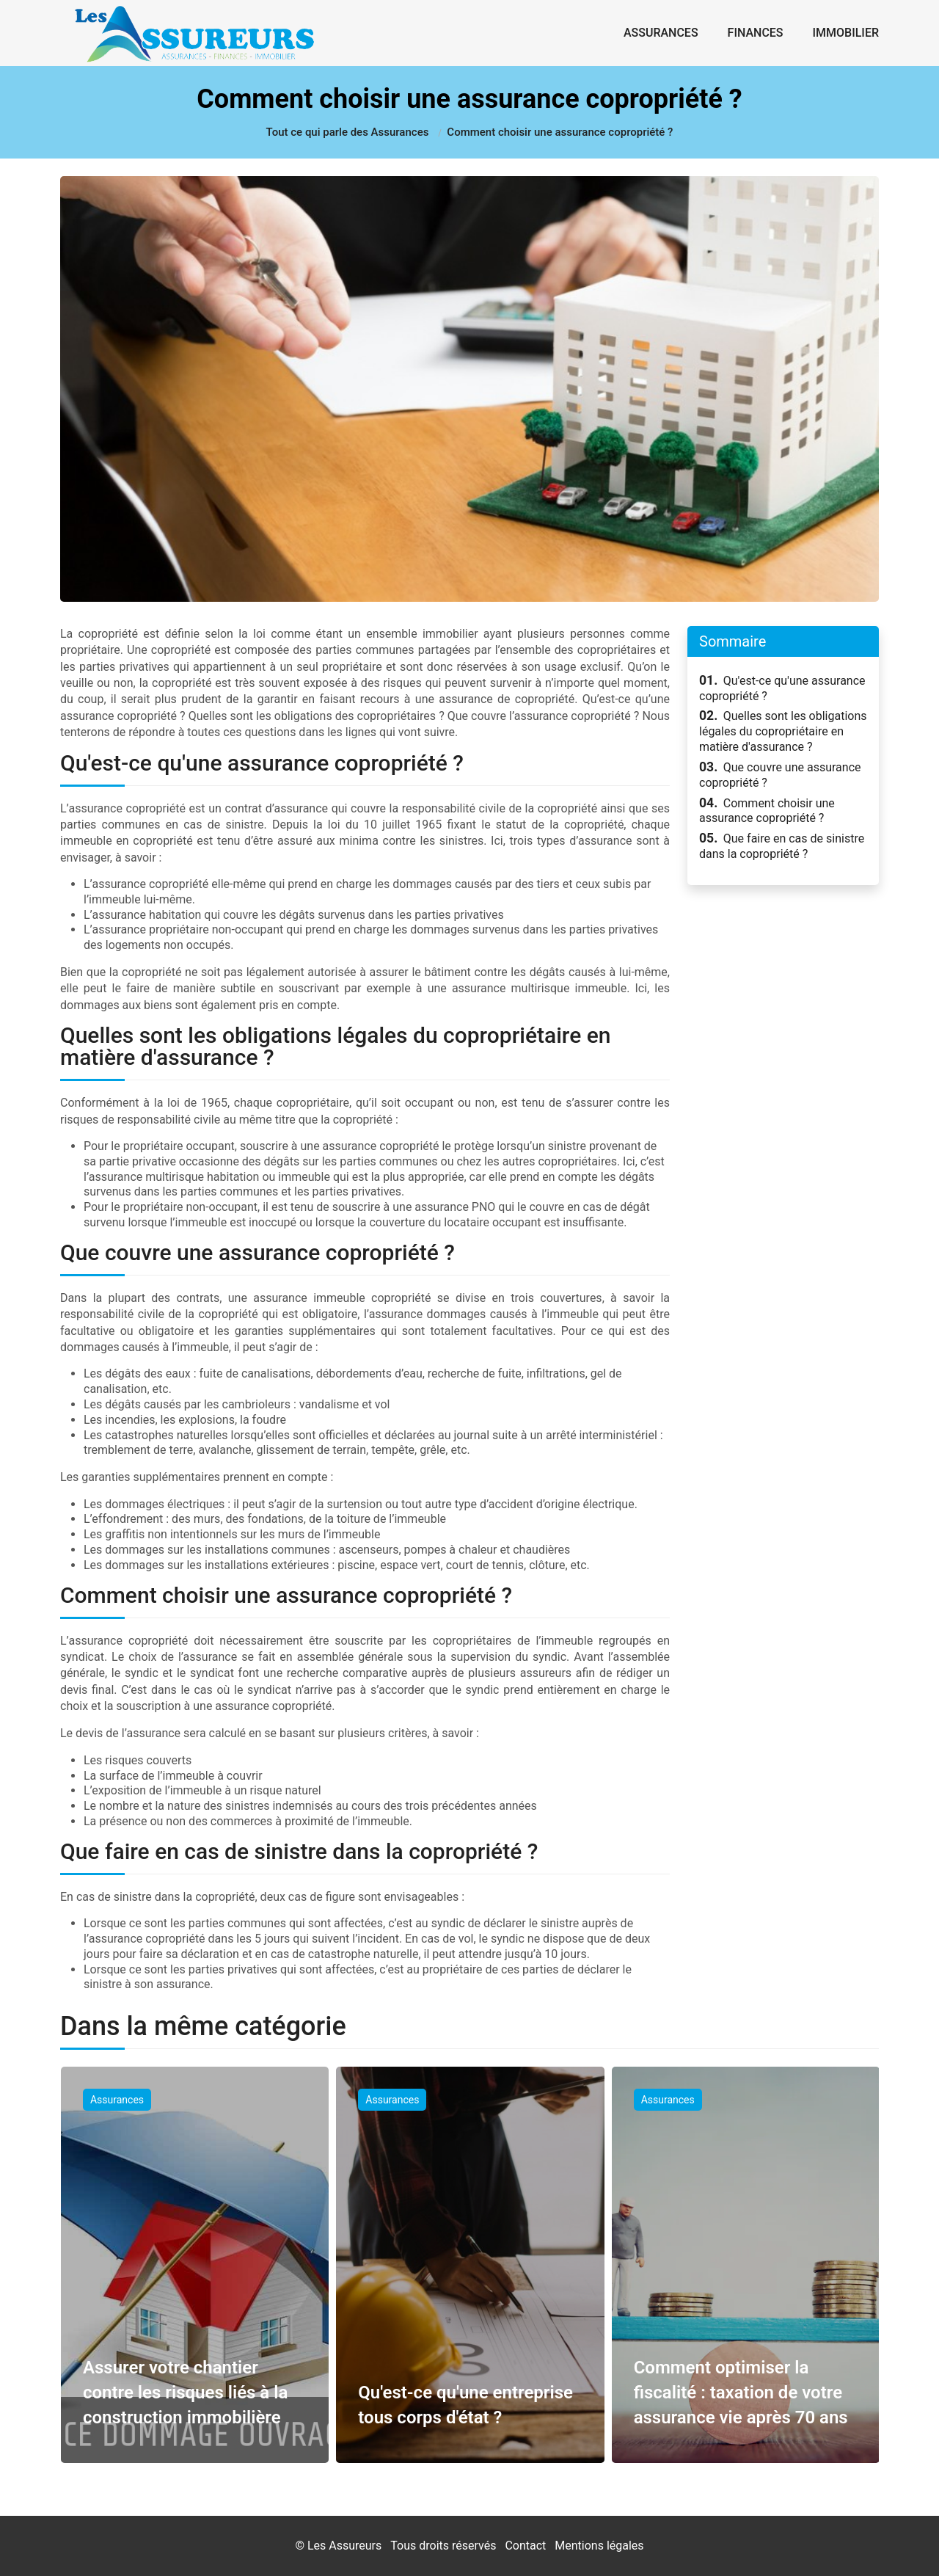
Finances (755, 33)
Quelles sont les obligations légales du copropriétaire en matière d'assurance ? (783, 731)
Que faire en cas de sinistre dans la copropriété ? (781, 846)
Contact (525, 2546)
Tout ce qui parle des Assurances (347, 132)
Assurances (661, 33)
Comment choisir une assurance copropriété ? (767, 811)
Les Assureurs (344, 2546)
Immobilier (846, 33)
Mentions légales (599, 2546)
